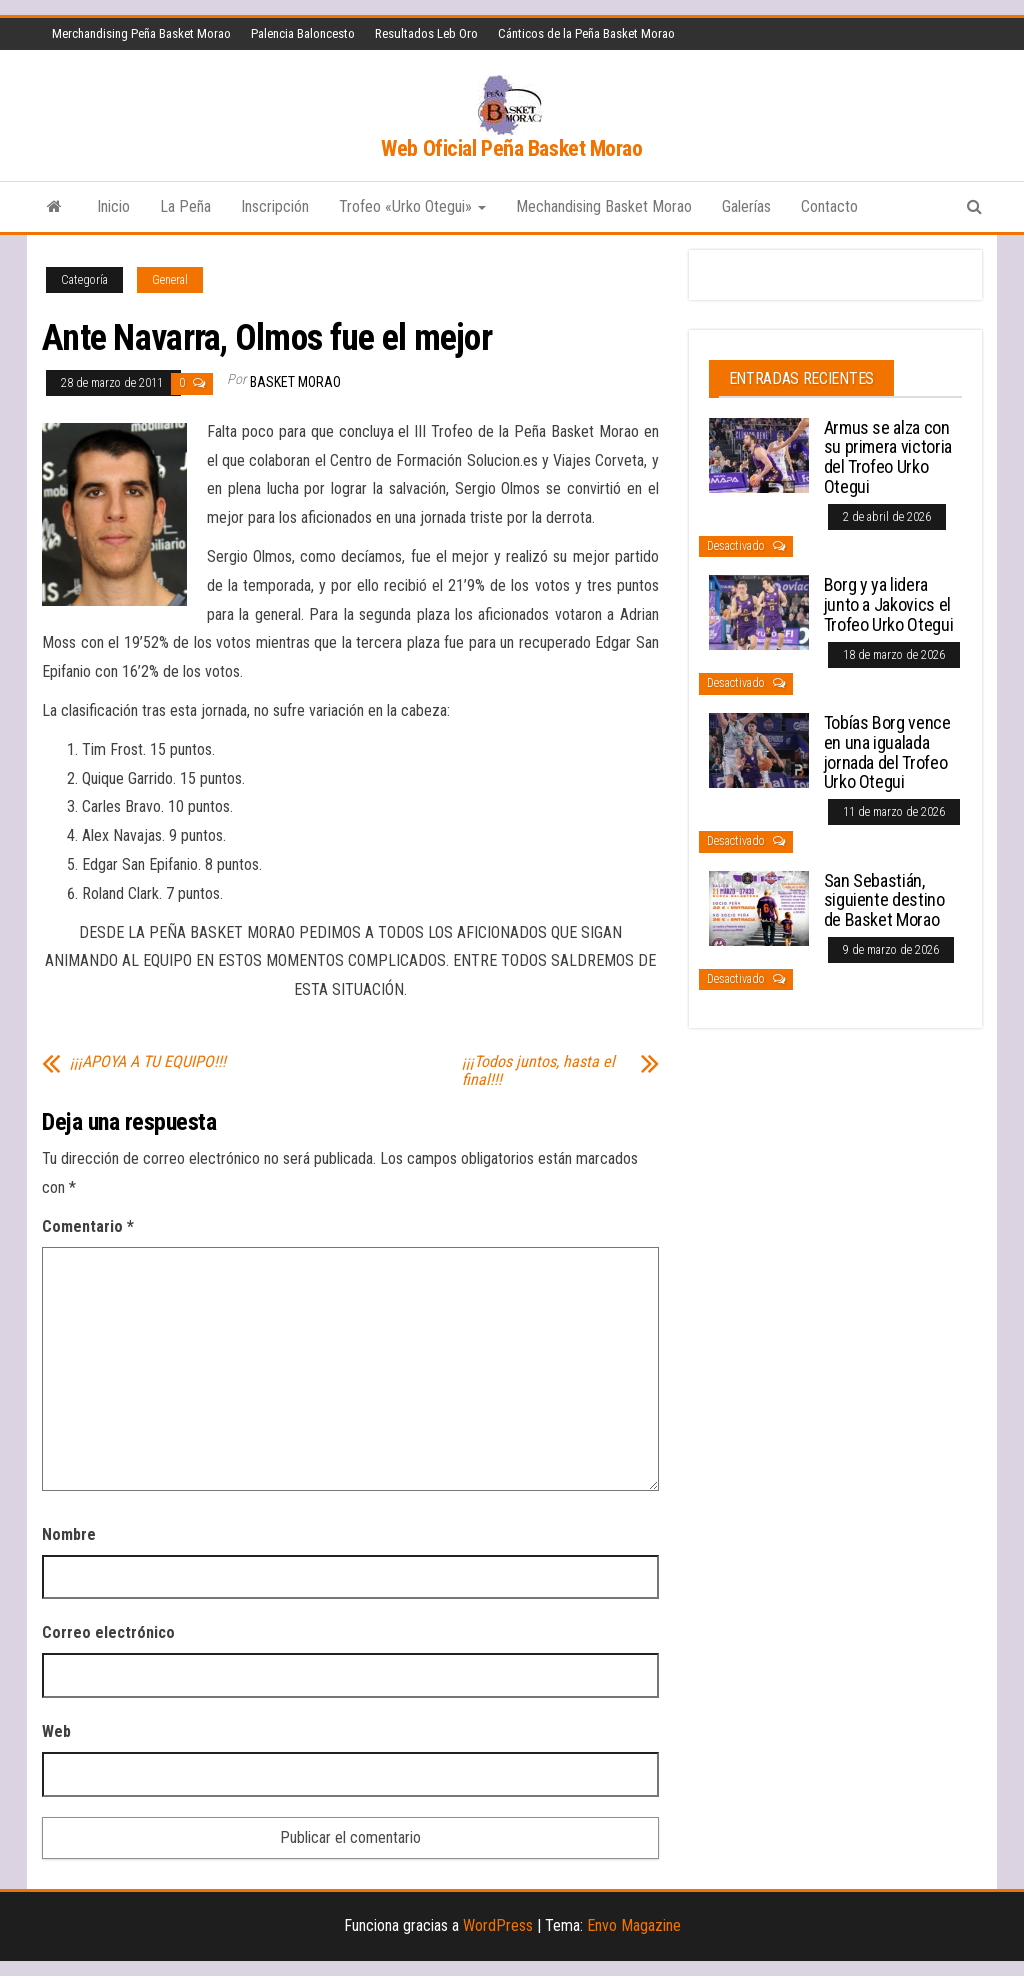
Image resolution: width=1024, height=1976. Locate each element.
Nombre (69, 1534)
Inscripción (275, 206)
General (170, 280)
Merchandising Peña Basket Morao (141, 33)
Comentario (88, 1226)
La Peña (185, 206)
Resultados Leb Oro (426, 33)
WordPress (498, 1925)
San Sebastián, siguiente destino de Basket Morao (884, 900)
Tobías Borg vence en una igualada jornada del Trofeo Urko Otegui (887, 752)
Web (56, 1731)
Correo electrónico (108, 1632)
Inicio (113, 206)
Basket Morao (295, 382)
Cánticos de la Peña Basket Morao (586, 33)
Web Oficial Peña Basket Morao (511, 148)
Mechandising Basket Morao (604, 206)
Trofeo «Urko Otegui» (412, 206)
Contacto (829, 206)
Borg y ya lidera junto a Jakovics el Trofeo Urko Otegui (889, 604)
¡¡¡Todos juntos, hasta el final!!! (538, 1071)
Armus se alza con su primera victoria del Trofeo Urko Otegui (888, 457)
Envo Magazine (634, 1925)
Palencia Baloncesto (303, 33)
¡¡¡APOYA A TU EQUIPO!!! (148, 1062)
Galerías (746, 206)
